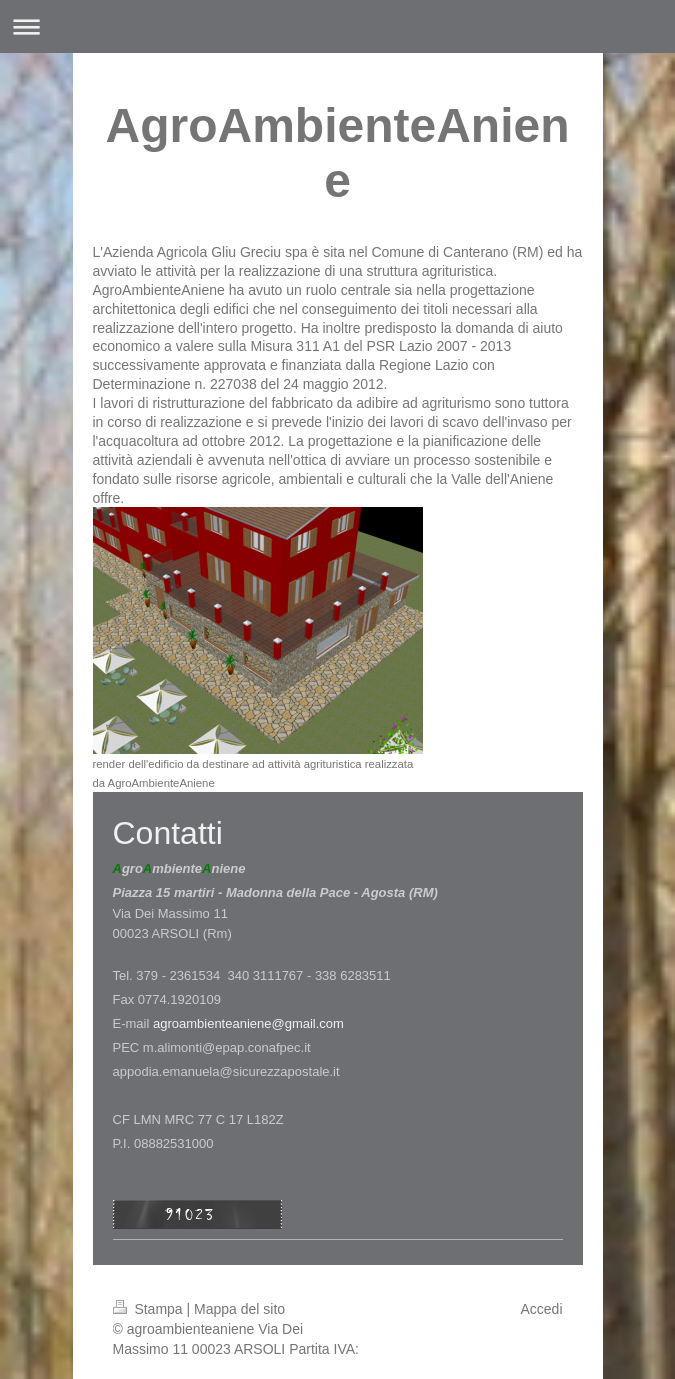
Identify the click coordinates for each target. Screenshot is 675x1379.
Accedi (541, 1309)
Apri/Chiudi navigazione (337, 26)
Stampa (150, 1309)
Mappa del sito (239, 1309)
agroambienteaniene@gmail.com (248, 1023)
